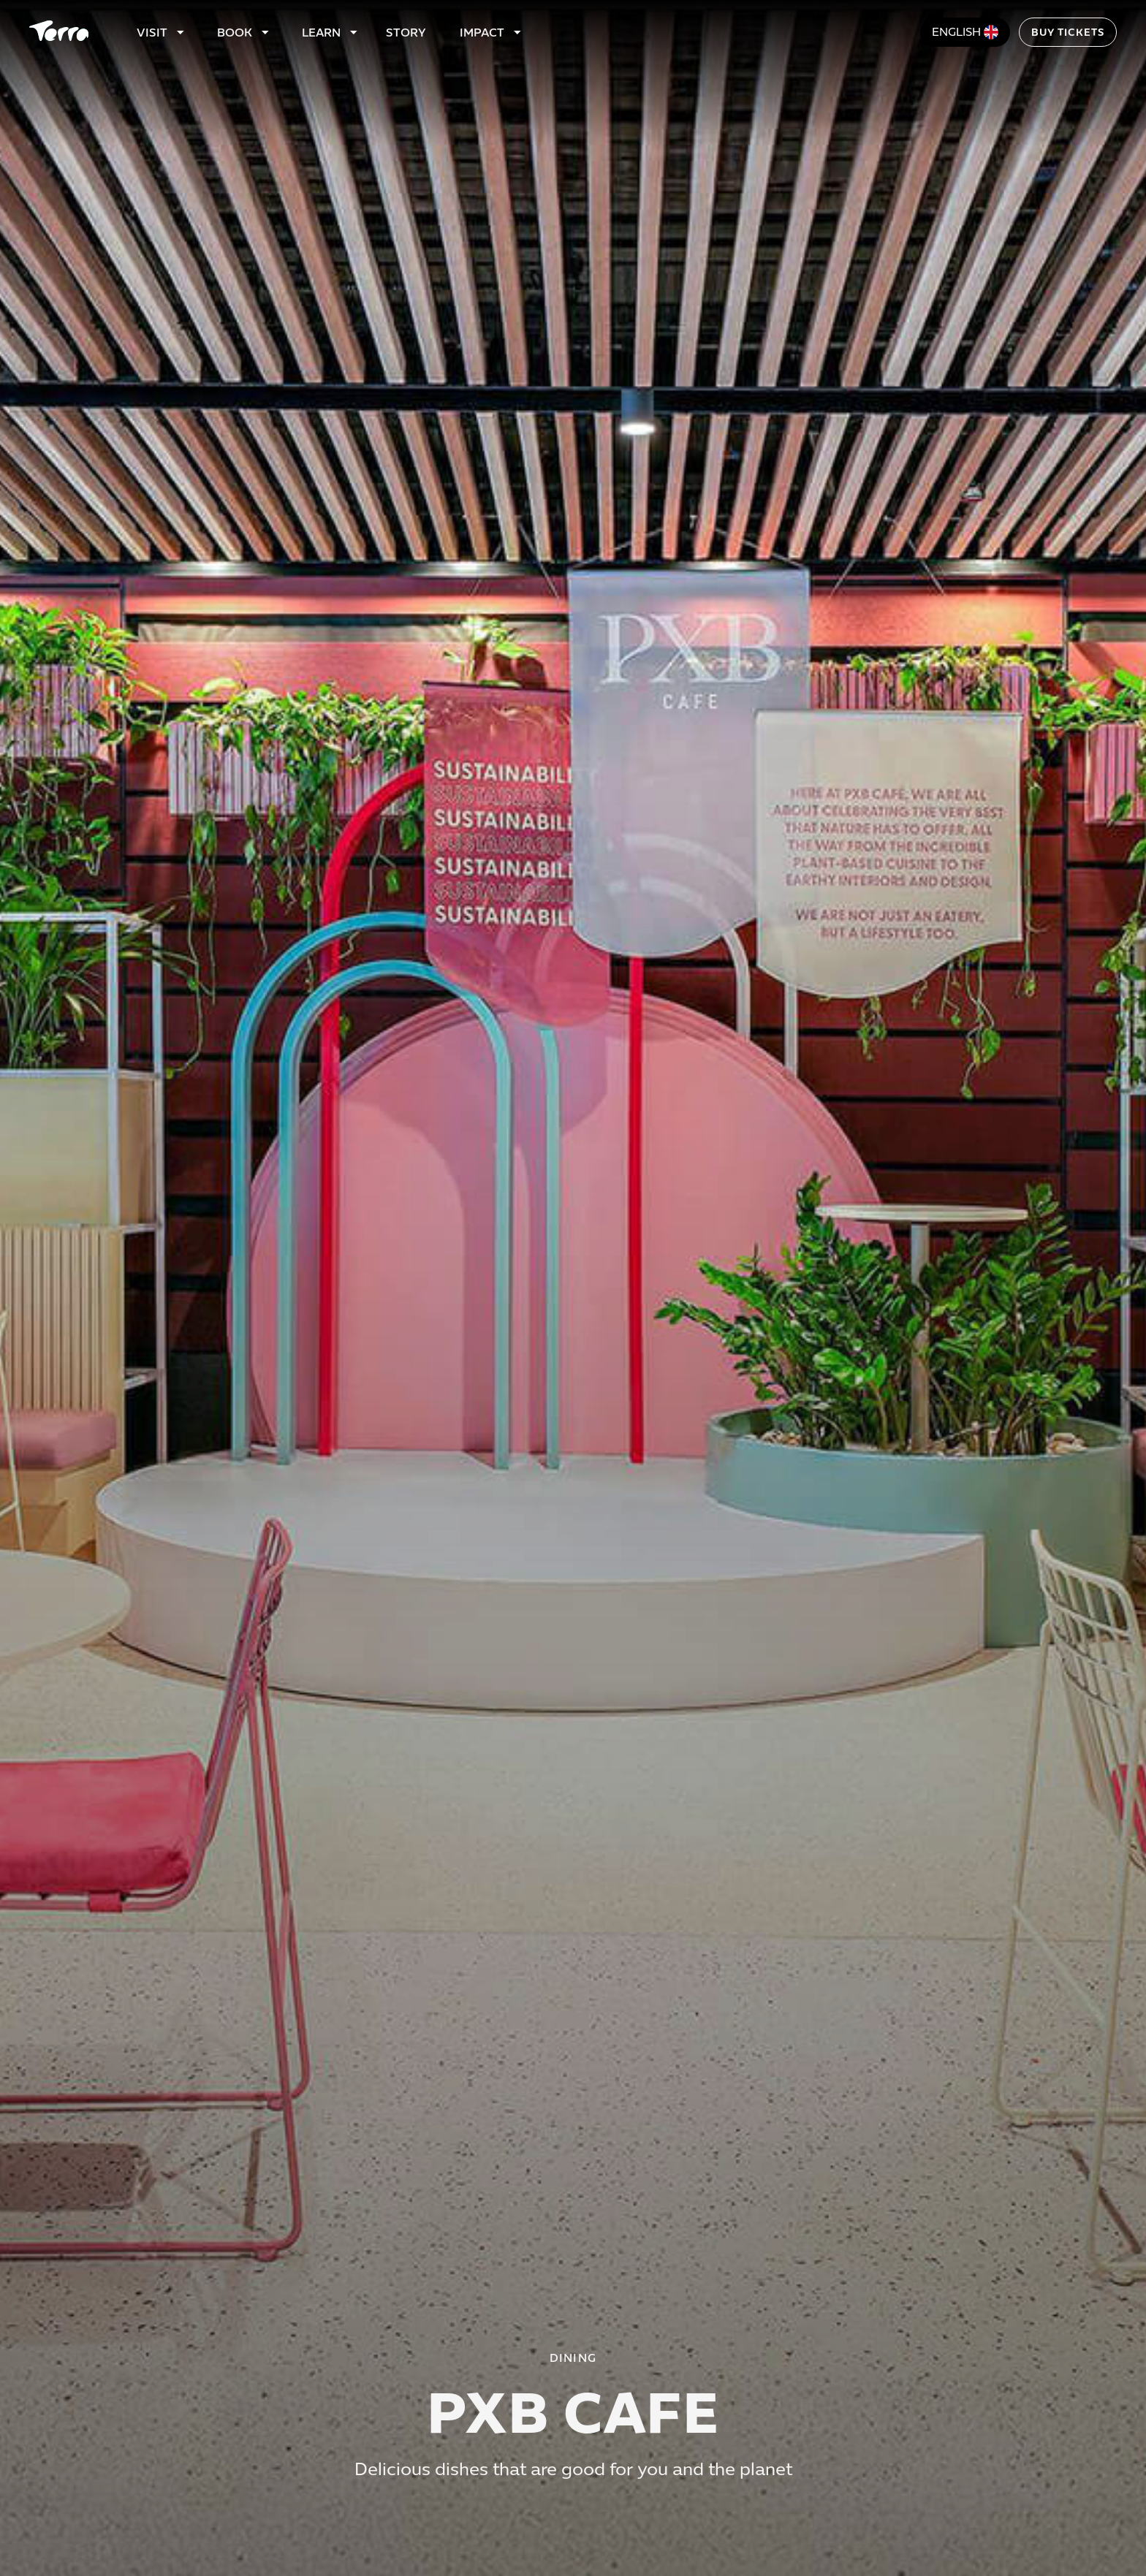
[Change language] (965, 32)
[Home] (58, 32)
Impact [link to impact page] (482, 32)
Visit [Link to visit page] (152, 32)
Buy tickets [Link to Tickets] (1067, 32)
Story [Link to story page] (406, 32)
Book (234, 32)
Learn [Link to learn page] (321, 32)
